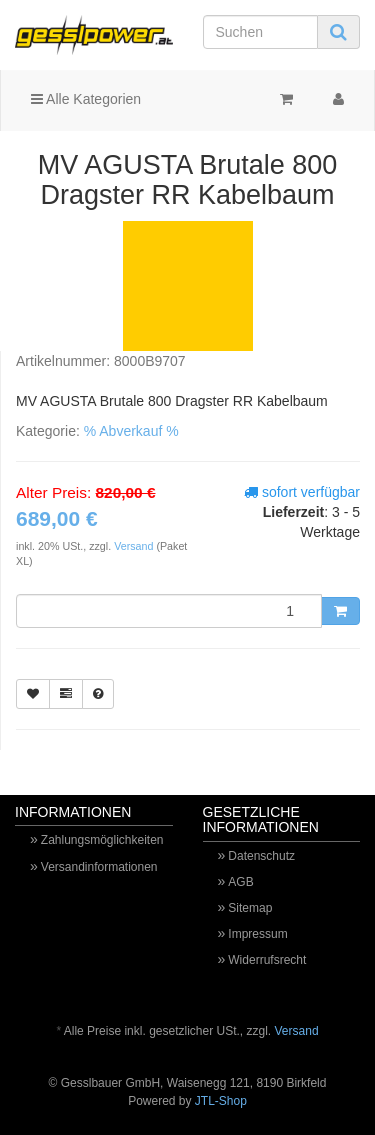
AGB (240, 882)
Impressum (257, 934)
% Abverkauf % (131, 431)
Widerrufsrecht (267, 960)
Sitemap (250, 908)
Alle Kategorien (86, 99)
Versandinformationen (99, 867)
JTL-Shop (221, 1101)
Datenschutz (261, 856)
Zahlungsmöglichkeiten (102, 840)
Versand (135, 546)
